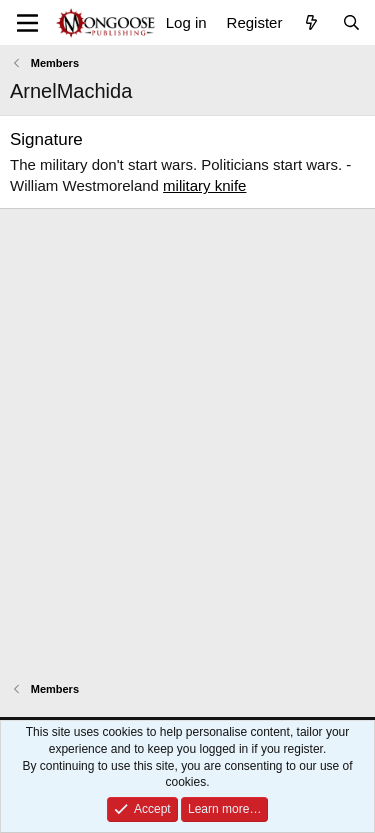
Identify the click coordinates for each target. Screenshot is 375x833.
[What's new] (311, 22)
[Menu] (27, 23)
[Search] (351, 22)
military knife (204, 185)
